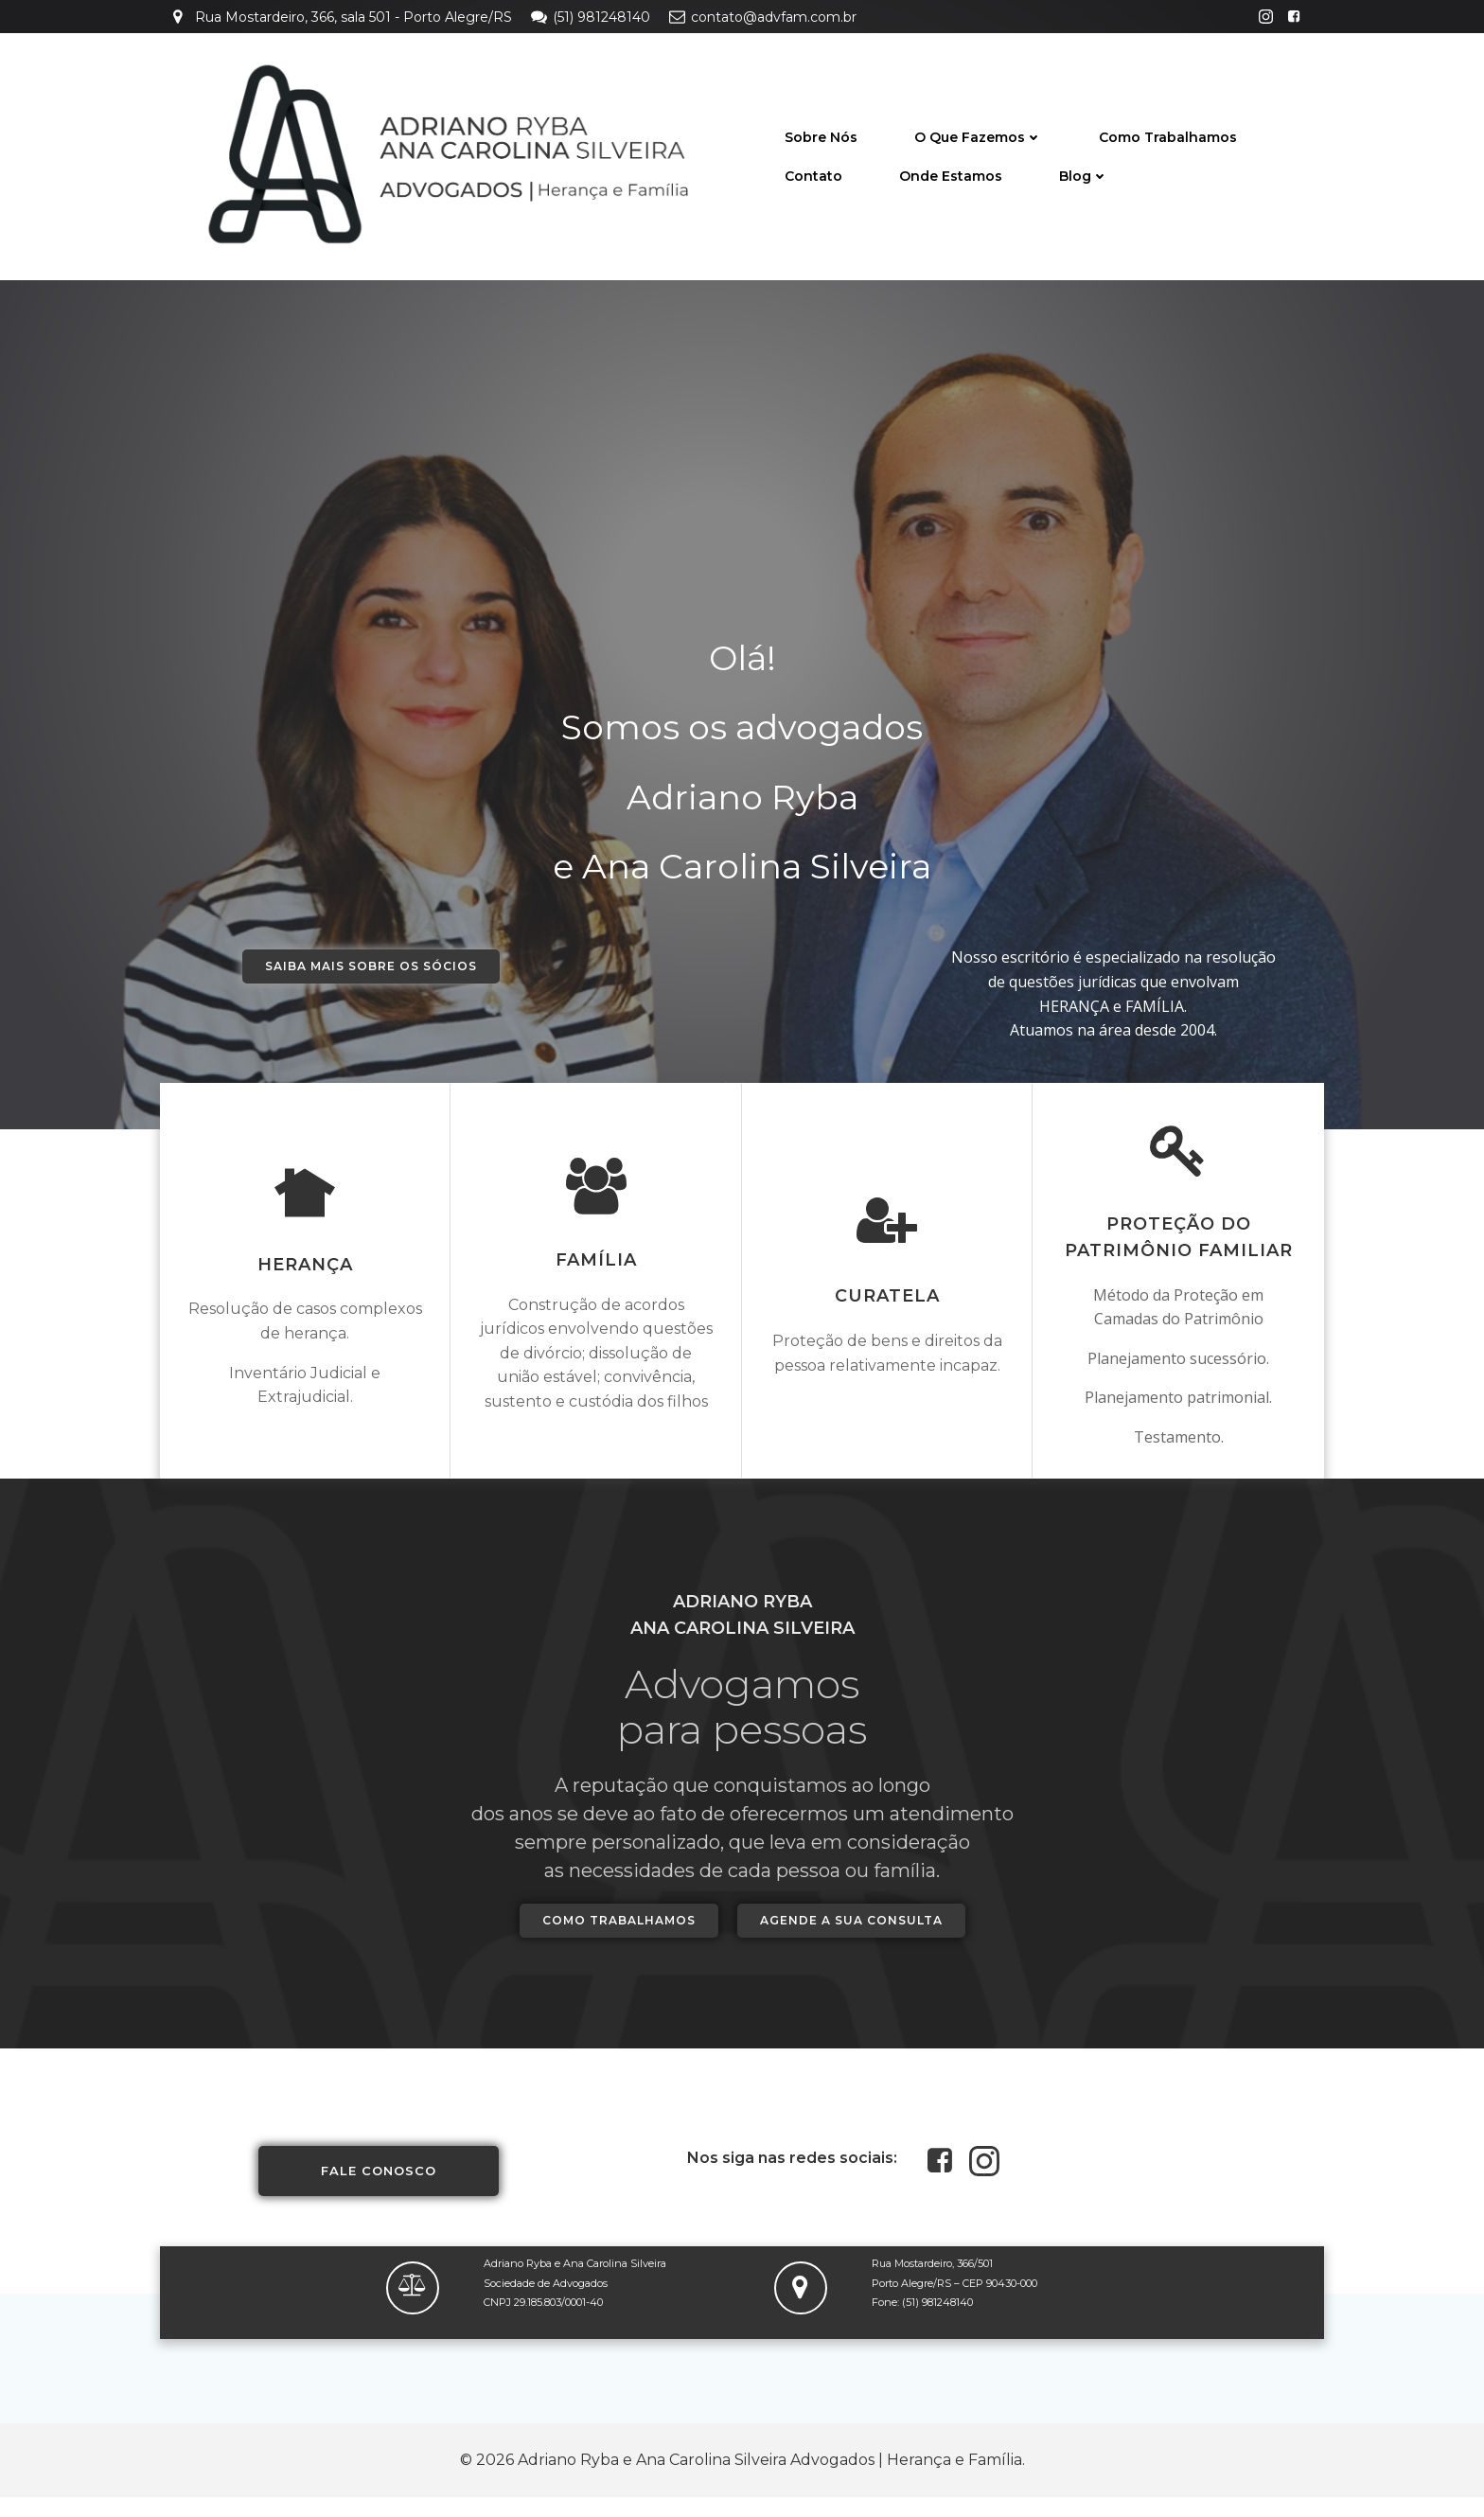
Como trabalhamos (1168, 136)
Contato (813, 175)
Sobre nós (821, 136)
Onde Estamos (950, 175)
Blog (1083, 175)
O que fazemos (978, 136)
